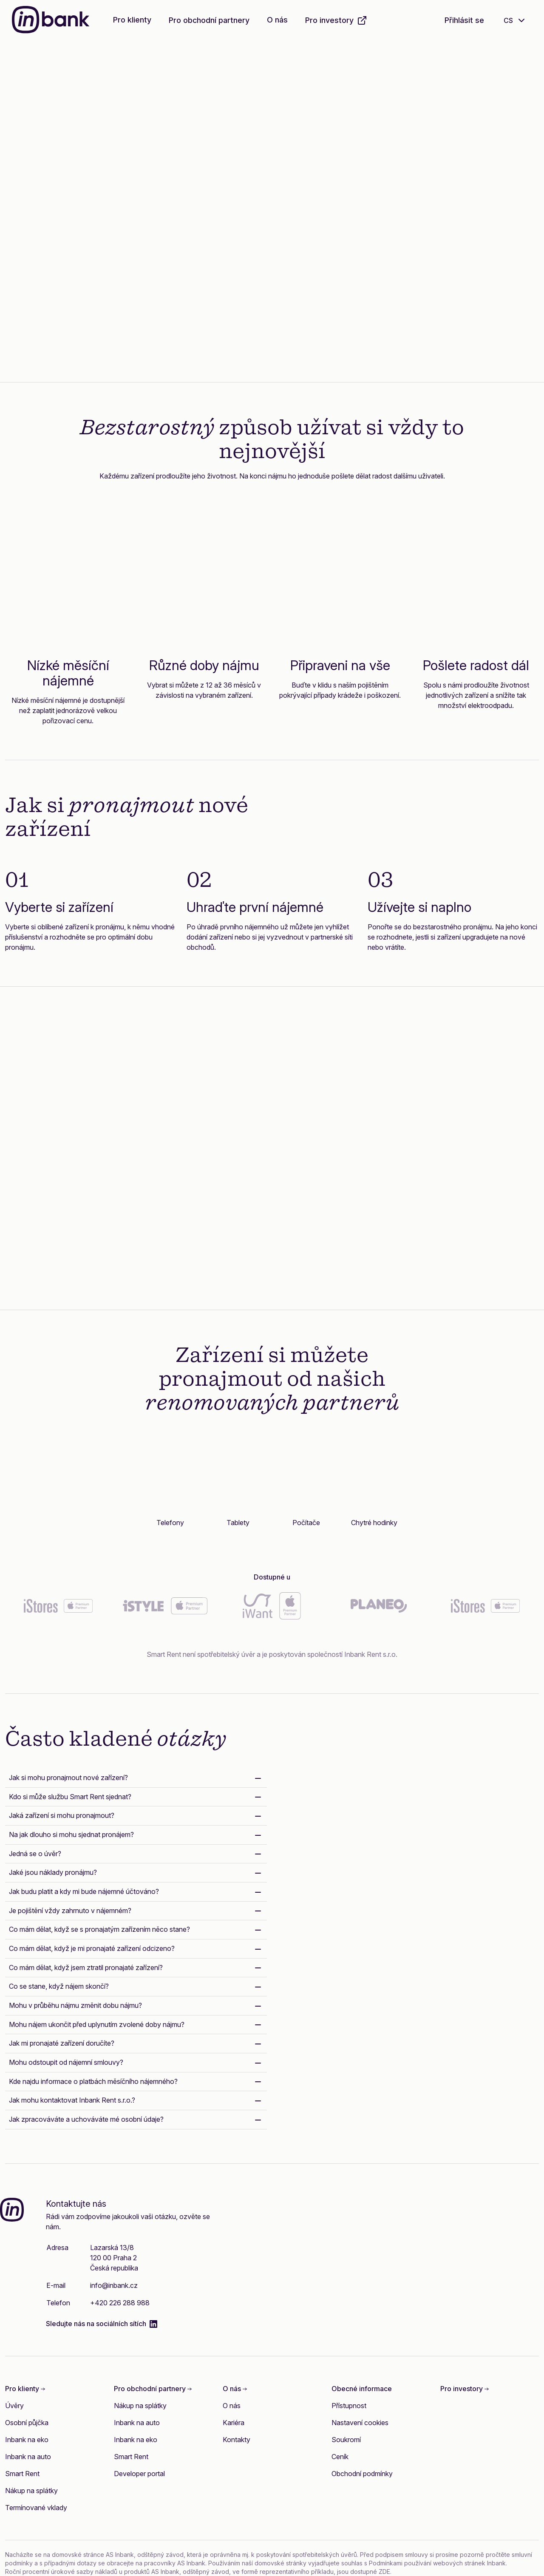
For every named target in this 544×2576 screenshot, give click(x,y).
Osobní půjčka (26, 2422)
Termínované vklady (36, 2507)
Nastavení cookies (360, 2422)
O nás (277, 19)
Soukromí (346, 2439)
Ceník (340, 2456)
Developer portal (139, 2473)
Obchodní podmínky (362, 2473)
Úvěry (14, 2405)
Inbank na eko (26, 2439)
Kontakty (236, 2439)
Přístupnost (349, 2405)
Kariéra (233, 2422)
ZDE (384, 2571)
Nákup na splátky (31, 2490)
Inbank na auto (28, 2456)
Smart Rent (22, 2473)
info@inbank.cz (114, 2285)
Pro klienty (132, 19)
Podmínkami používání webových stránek (427, 2563)
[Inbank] (50, 20)
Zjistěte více (113, 264)
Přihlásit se (464, 20)
